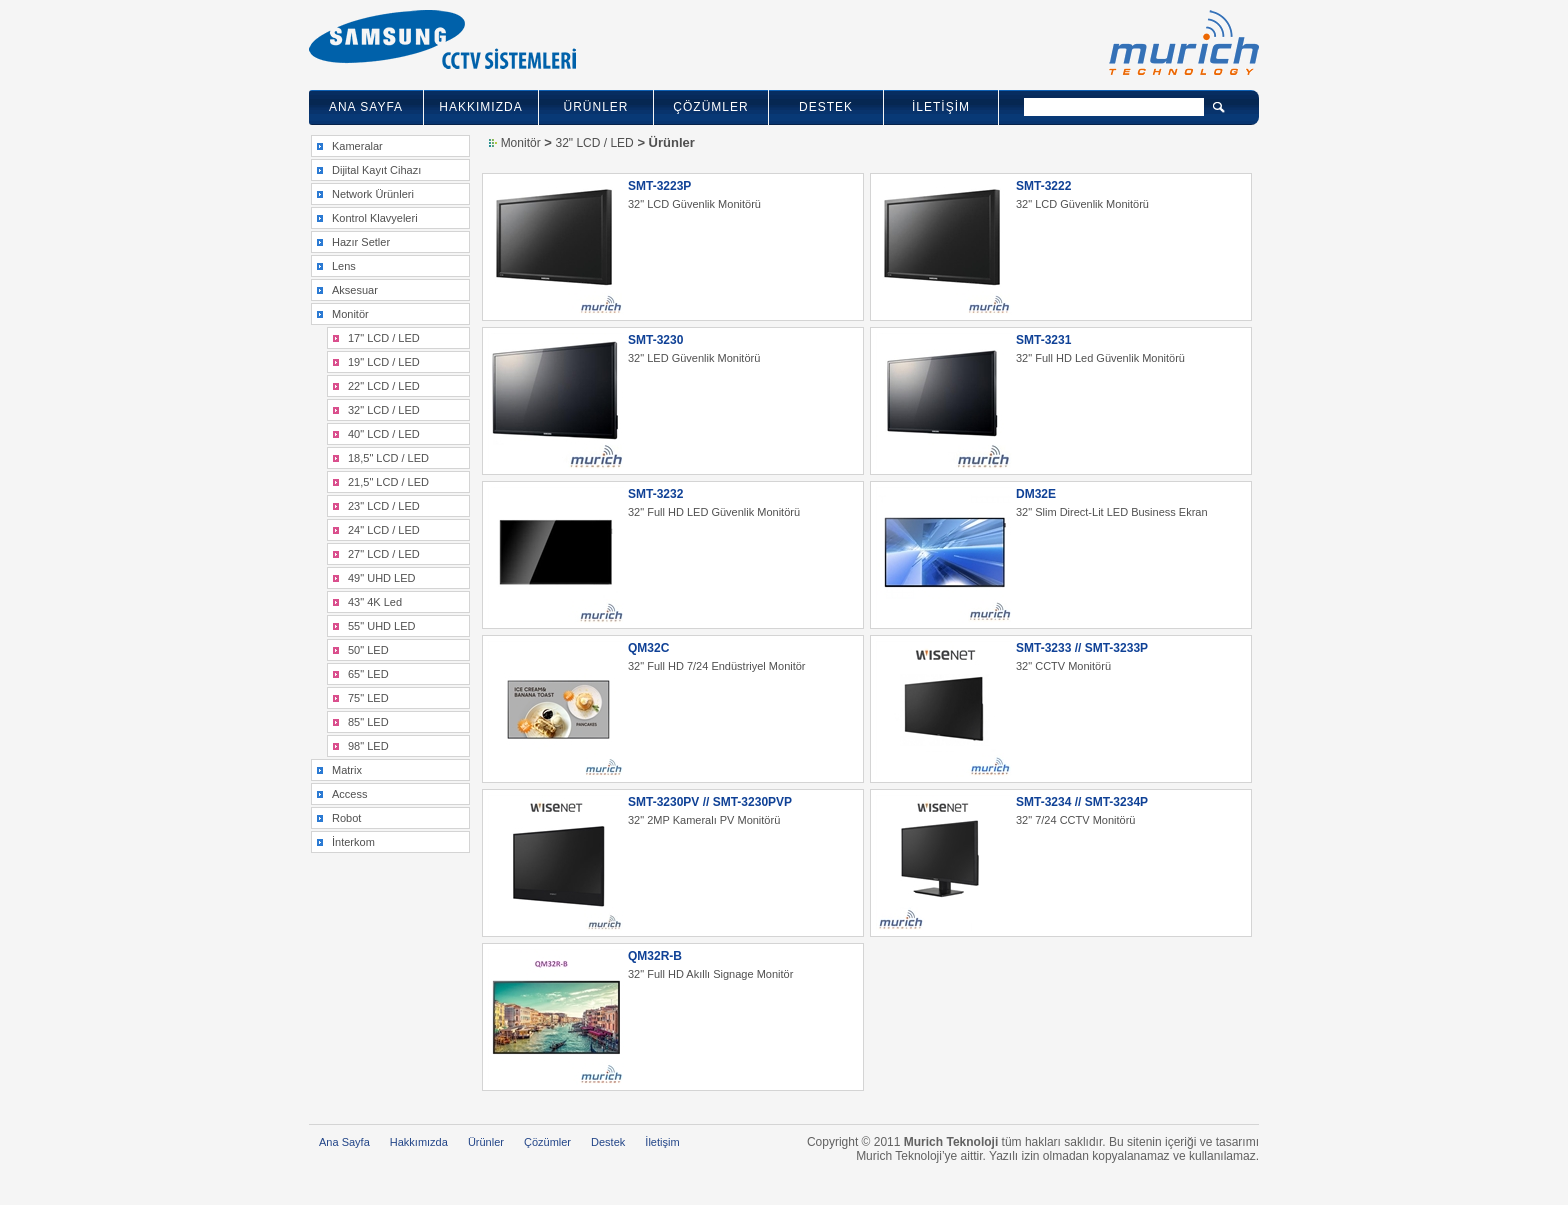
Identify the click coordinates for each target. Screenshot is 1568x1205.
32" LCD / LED (384, 410)
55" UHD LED (381, 626)
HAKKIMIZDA (480, 107)
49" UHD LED (381, 578)
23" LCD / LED (384, 506)
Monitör (350, 314)
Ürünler (486, 1142)
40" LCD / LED (384, 434)
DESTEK (826, 107)
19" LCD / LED (384, 362)
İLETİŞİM (941, 107)
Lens (344, 266)
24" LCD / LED (384, 530)
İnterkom (353, 842)
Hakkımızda (419, 1142)
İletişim (662, 1142)
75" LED (368, 698)
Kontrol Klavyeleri (375, 218)
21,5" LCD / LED (388, 482)
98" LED (368, 746)
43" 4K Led (375, 602)
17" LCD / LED (384, 338)
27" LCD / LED (384, 554)
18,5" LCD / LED (388, 458)
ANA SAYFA (366, 107)
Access (349, 794)
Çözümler (547, 1142)
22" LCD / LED (384, 386)
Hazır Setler (361, 242)
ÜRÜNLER (595, 107)
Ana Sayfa (344, 1142)
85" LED (368, 722)
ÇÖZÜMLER (710, 107)
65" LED (368, 674)
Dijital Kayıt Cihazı (376, 170)
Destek (608, 1142)
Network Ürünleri (373, 194)
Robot (346, 818)
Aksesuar (355, 290)
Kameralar (357, 146)
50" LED (368, 650)
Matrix (347, 770)
